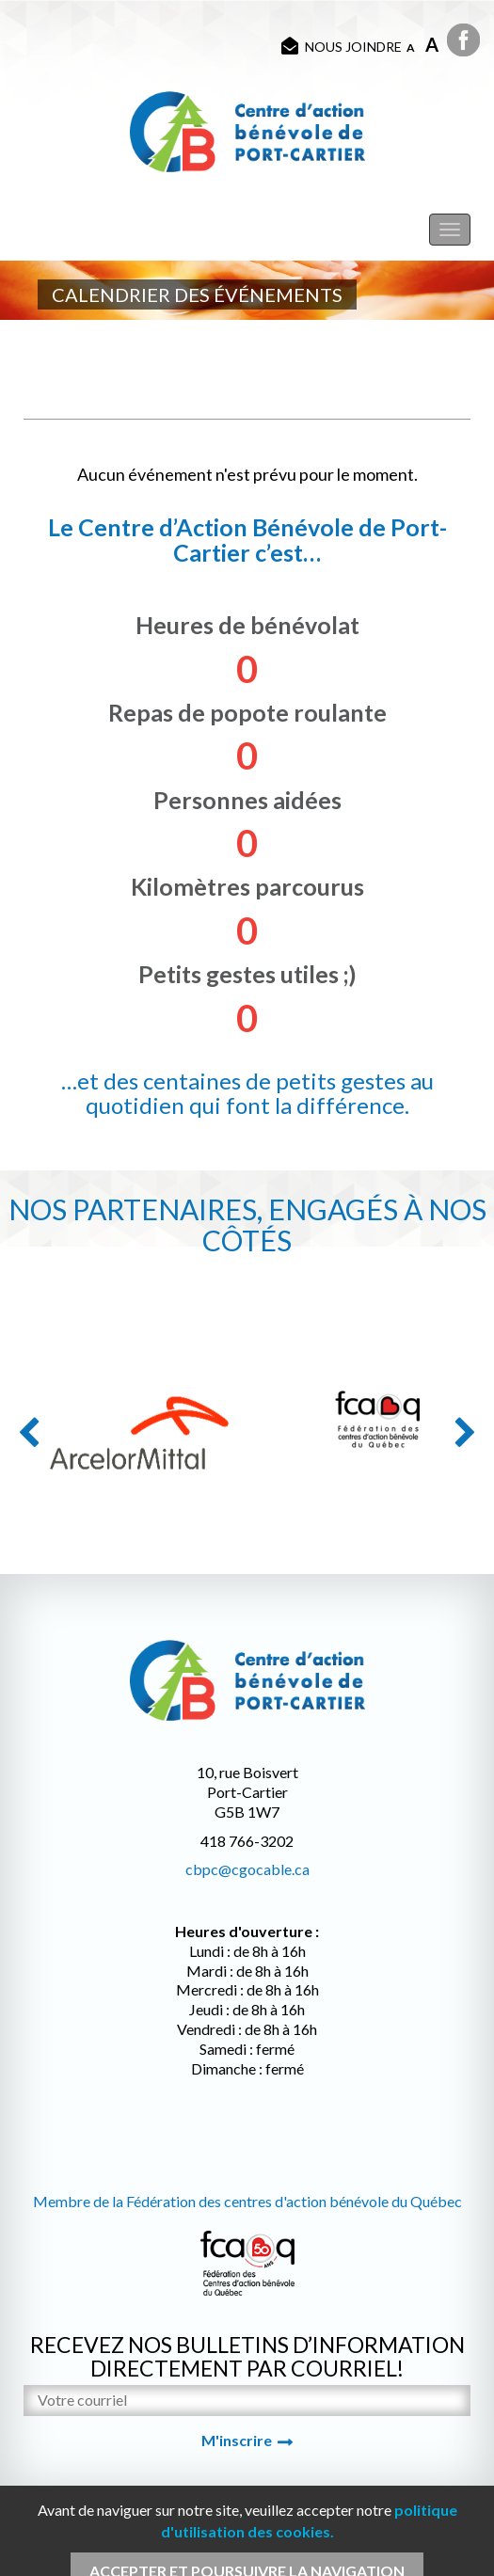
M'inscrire (236, 2440)
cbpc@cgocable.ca (247, 1869)
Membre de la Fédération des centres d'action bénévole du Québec (247, 2201)
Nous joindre (341, 46)
